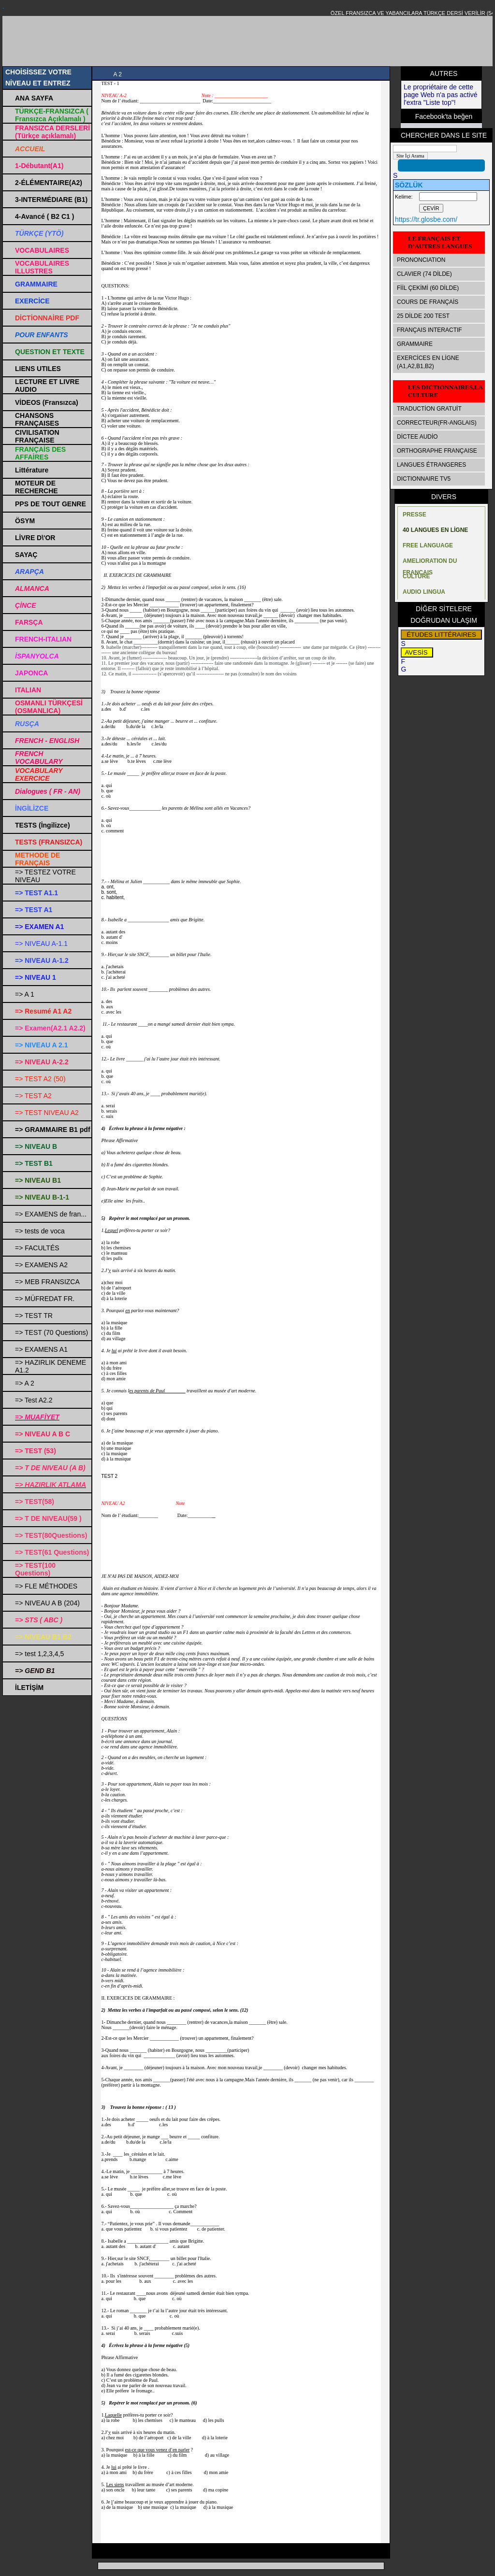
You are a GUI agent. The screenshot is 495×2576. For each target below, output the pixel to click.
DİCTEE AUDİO (417, 436)
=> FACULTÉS (37, 1248)
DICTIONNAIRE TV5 (424, 478)
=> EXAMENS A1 (41, 1349)
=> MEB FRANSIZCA (47, 1282)
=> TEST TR (34, 1315)
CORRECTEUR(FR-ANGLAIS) (437, 422)
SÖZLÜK (409, 185)
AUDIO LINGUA (424, 591)
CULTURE (416, 576)
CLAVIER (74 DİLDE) (424, 274)
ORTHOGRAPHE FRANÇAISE (437, 450)
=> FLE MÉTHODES (46, 1586)
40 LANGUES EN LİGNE (435, 530)
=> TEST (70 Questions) (51, 1332)
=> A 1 (24, 994)
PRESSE (414, 514)
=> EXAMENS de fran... (51, 1214)
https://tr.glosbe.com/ (426, 219)
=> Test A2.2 (34, 1400)
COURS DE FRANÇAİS (427, 302)
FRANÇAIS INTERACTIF (429, 330)
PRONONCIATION (421, 260)
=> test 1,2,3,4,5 (39, 1654)
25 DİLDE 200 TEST (423, 316)
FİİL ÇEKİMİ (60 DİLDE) (428, 288)
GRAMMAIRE (415, 344)
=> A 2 (24, 1383)
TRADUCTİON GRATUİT (429, 408)
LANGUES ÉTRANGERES (431, 464)
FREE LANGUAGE (428, 545)
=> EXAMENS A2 (41, 1265)
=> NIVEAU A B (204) (47, 1603)
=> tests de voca (40, 1231)
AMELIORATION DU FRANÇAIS (430, 563)
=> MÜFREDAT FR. (44, 1298)
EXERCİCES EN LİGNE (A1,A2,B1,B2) (428, 362)
